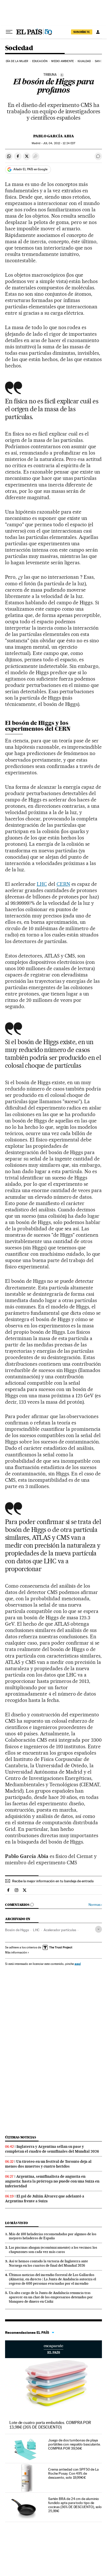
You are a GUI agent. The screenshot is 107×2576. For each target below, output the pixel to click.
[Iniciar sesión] (98, 32)
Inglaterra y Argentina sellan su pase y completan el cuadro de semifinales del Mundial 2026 (52, 2149)
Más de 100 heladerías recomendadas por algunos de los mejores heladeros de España (52, 2236)
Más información (17, 1952)
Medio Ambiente (62, 61)
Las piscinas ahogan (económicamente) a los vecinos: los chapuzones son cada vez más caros (53, 2249)
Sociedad (19, 48)
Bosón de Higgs (17, 1930)
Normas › (95, 1905)
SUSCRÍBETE (81, 32)
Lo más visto (16, 2223)
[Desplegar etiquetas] (98, 1929)
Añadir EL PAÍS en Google (30, 169)
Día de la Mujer (17, 61)
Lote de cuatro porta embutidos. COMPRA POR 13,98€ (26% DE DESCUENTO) (50, 2425)
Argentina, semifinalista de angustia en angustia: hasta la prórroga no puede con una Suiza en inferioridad (52, 2181)
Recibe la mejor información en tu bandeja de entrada (53, 1881)
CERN (63, 884)
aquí (78, 1964)
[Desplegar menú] (9, 32)
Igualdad (84, 61)
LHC (42, 884)
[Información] (62, 75)
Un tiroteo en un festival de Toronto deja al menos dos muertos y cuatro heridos (48, 2164)
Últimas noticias (20, 2137)
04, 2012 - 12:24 (59, 143)
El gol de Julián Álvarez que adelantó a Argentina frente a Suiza (44, 2198)
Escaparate (53, 2349)
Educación (39, 61)
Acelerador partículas (60, 1930)
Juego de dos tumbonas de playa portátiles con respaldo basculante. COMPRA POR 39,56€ (74, 2444)
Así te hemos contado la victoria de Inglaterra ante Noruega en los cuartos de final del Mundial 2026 (48, 2263)
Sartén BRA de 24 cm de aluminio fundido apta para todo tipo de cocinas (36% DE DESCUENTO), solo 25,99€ (75, 2505)
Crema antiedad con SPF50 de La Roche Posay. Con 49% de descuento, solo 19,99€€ (73, 2473)
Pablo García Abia (53, 136)
